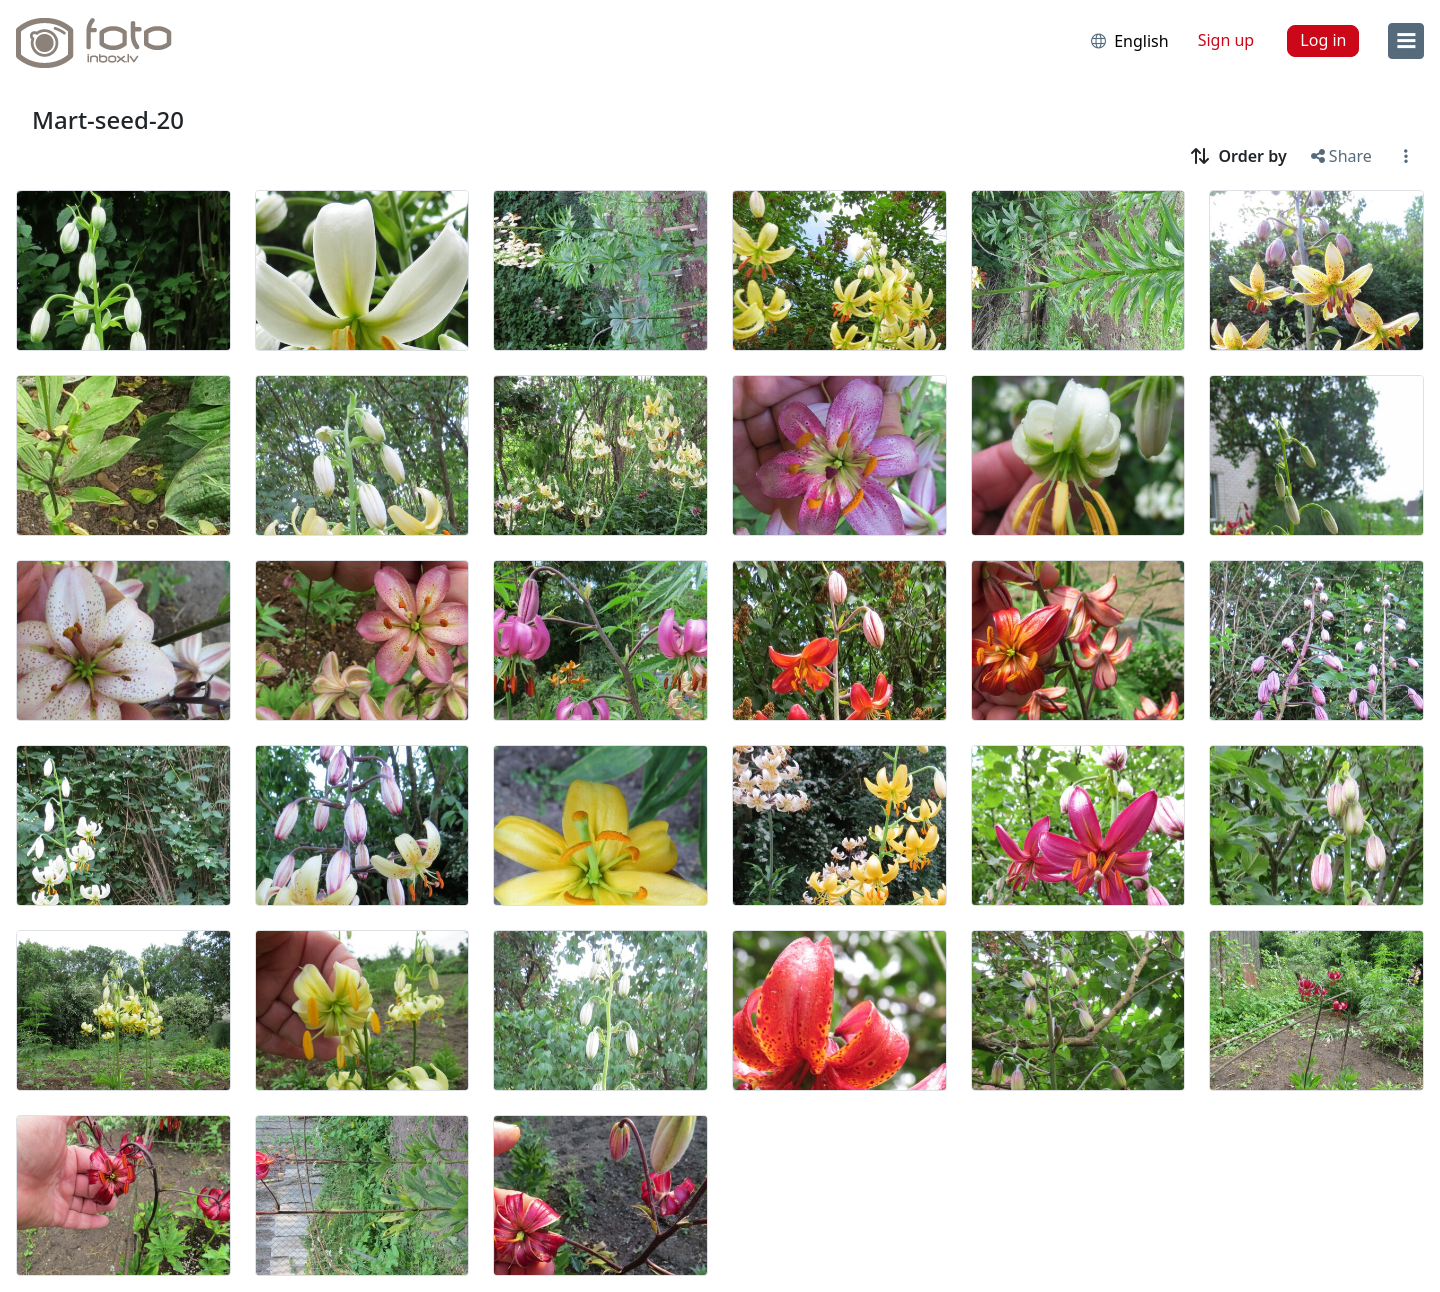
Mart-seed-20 (108, 119)
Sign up (1226, 40)
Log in (1323, 40)
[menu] (1406, 41)
